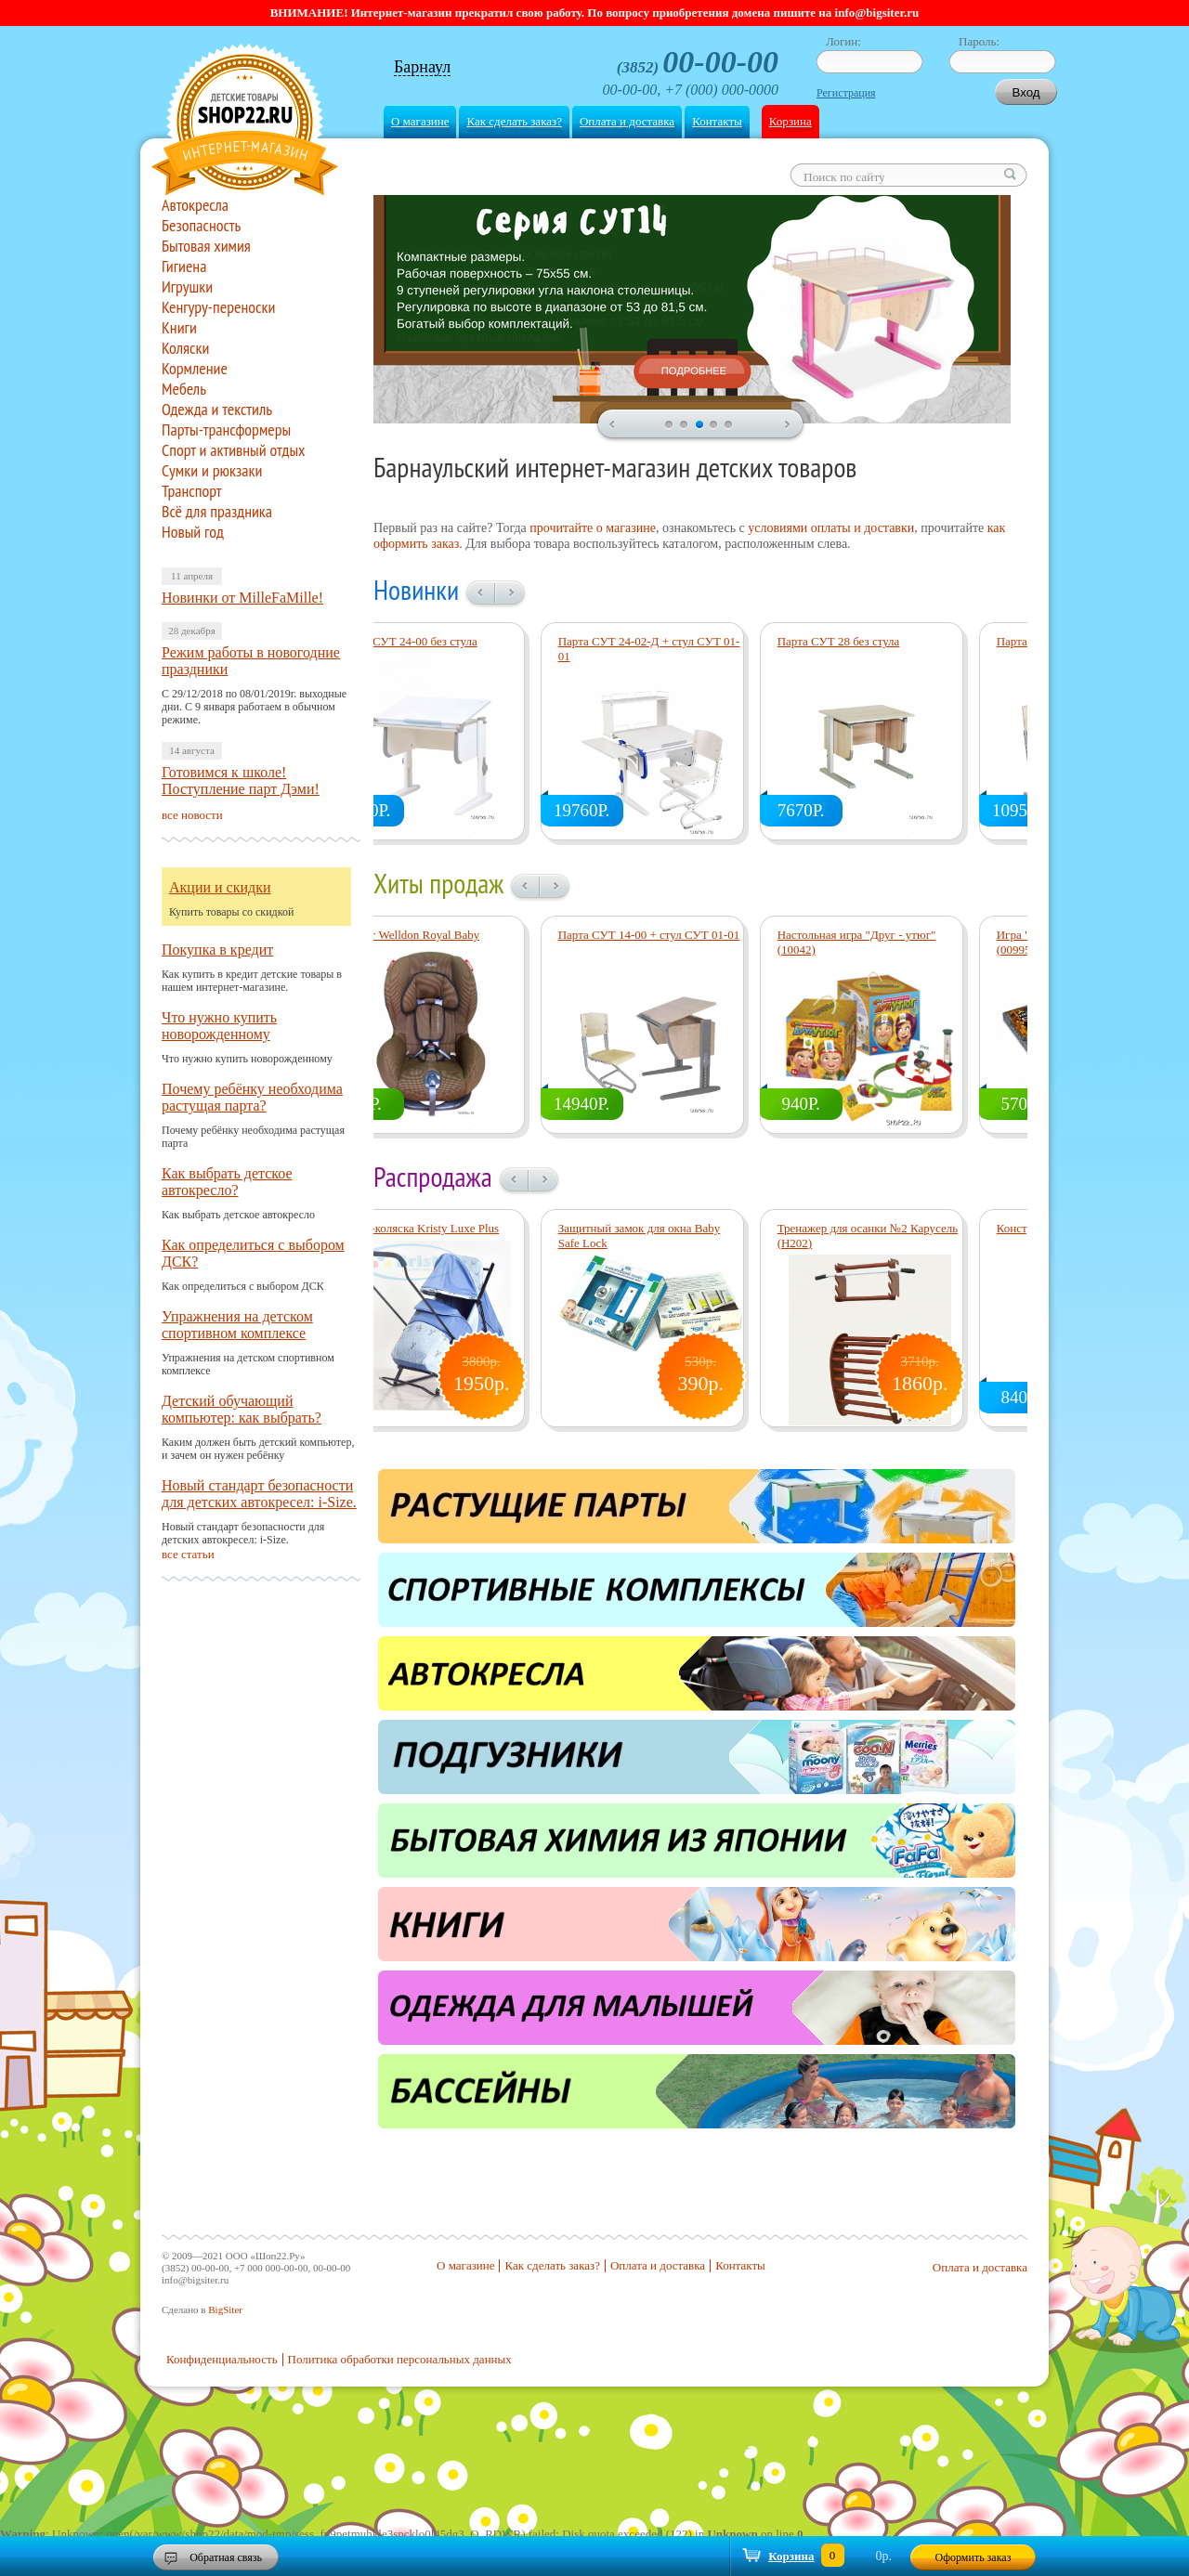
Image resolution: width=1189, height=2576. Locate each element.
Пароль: (979, 41)
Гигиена (184, 266)
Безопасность (201, 225)
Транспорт (192, 491)
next (788, 425)
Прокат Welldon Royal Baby (461, 935)
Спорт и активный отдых (234, 450)
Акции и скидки (220, 887)
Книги (179, 328)
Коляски (185, 348)
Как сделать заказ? (513, 121)
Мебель (184, 389)
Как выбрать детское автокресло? (227, 1181)
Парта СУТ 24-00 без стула (460, 641)
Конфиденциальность (222, 2359)
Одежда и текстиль (217, 409)
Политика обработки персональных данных (400, 2359)
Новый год (193, 532)
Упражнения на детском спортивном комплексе (237, 1324)
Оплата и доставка (627, 121)
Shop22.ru (244, 122)
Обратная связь (225, 2557)
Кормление (195, 368)
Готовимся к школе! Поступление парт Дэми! (241, 780)
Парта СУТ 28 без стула (891, 641)
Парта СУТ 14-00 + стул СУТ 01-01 (701, 935)
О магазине (420, 121)
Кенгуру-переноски (218, 307)
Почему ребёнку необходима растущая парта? (252, 1097)
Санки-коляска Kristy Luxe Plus (471, 1228)
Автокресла (195, 205)
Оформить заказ (973, 2557)
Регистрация (846, 92)
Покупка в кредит (217, 949)
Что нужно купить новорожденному (219, 1025)
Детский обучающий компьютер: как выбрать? (241, 1409)
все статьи (188, 1554)
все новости (192, 815)
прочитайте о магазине (592, 528)
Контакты (717, 121)
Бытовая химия (206, 246)
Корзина (790, 121)
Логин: (843, 41)
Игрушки (187, 287)
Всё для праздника (217, 511)
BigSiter (225, 2309)
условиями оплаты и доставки (831, 528)
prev (612, 425)
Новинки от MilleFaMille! (242, 597)
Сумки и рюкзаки (212, 471)
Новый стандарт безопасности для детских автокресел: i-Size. (259, 1493)
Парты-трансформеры (226, 430)
